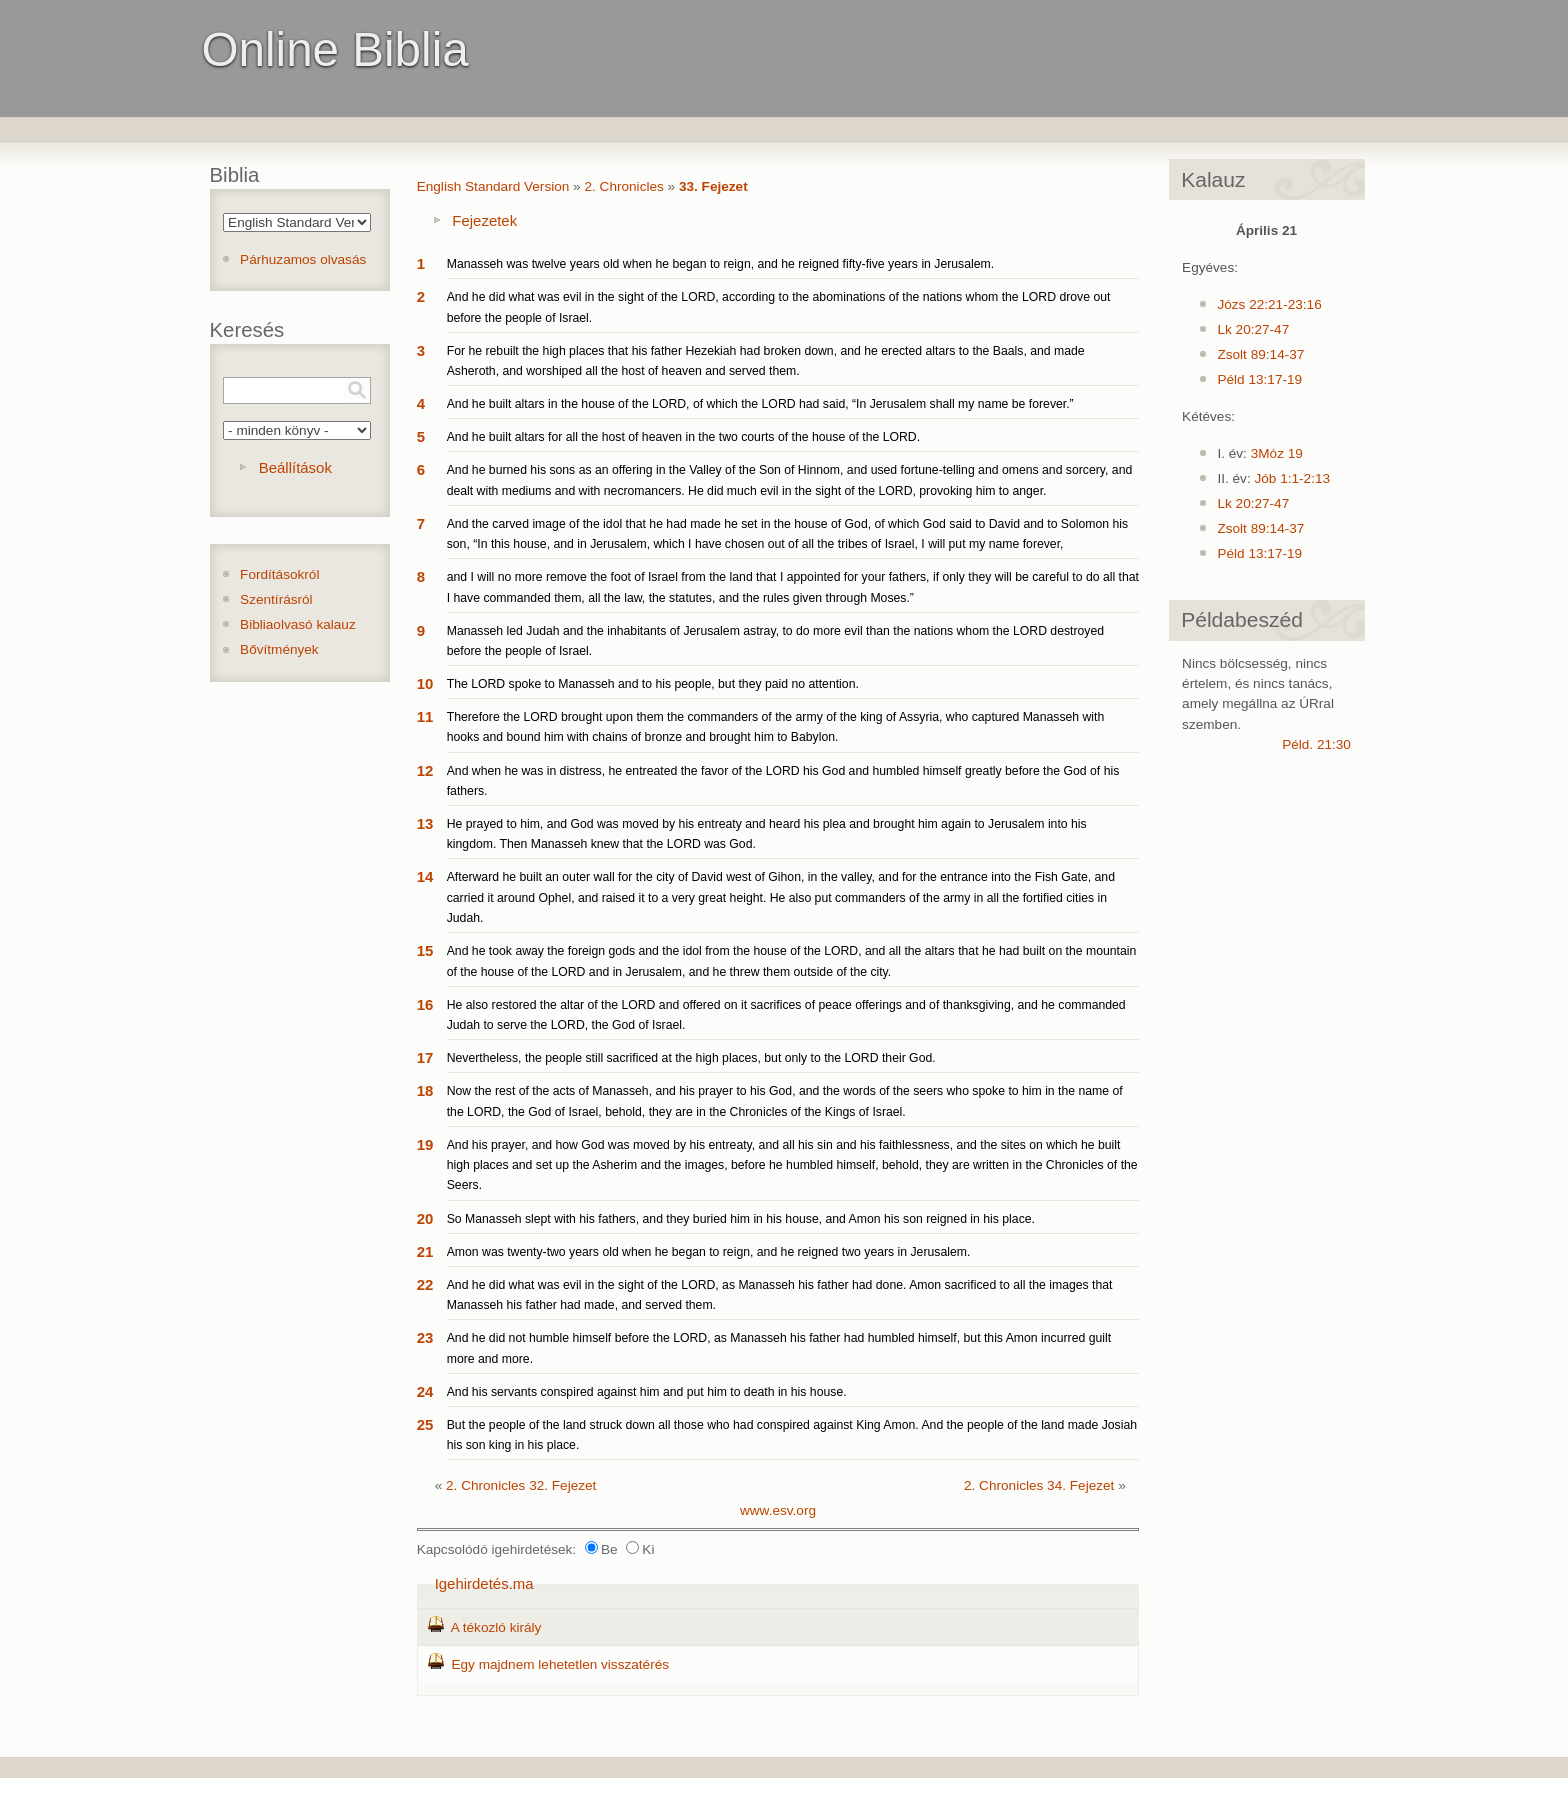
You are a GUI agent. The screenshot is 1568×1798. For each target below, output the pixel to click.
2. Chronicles (623, 186)
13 (425, 823)
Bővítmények (279, 649)
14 (425, 876)
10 (425, 683)
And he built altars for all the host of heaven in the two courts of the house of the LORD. (683, 437)
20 (425, 1218)
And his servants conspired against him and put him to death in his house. (647, 1392)
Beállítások (295, 467)
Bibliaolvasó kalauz (298, 624)
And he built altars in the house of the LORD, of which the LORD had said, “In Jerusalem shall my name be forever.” (760, 404)
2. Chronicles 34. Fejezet (1039, 1485)
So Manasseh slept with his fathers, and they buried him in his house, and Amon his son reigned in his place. (741, 1219)
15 (425, 950)
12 (425, 770)
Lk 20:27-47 (1253, 329)
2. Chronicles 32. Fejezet (521, 1485)
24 (425, 1391)
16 (425, 1004)
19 (425, 1144)
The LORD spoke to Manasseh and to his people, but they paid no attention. (653, 684)
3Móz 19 (1277, 453)
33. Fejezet (713, 186)
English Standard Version (493, 186)
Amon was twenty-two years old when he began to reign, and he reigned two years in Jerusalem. (709, 1252)
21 (425, 1251)
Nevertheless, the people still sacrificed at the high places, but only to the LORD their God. (691, 1058)
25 (425, 1424)
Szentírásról (276, 599)
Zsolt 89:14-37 (1260, 354)
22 (425, 1284)
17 (425, 1057)
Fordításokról (279, 574)
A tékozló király (496, 1627)
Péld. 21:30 (1316, 744)
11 (425, 716)
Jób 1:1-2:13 (1292, 478)
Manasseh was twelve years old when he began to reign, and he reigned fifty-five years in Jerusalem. (720, 264)
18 (425, 1090)
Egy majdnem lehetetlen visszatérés (560, 1664)
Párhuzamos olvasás (303, 259)
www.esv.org (778, 1510)
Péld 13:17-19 (1259, 379)
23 (425, 1337)
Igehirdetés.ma (484, 1583)
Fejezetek (484, 220)
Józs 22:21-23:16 (1269, 304)
